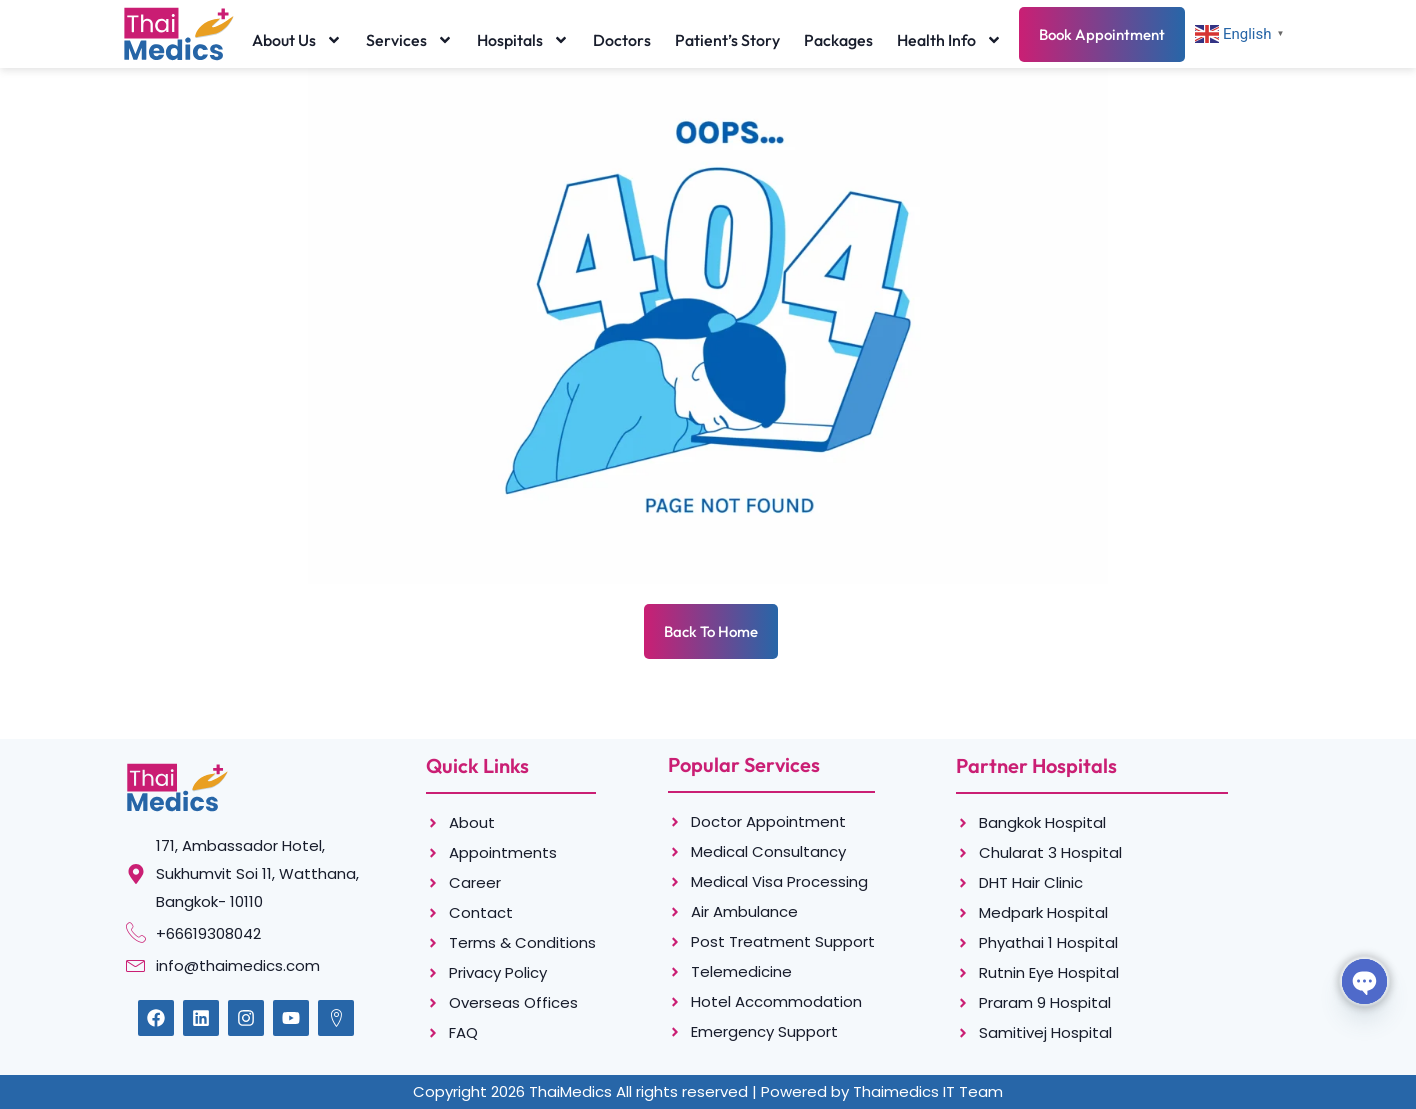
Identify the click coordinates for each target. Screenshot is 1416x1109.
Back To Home (711, 631)
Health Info (949, 40)
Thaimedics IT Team (928, 1091)
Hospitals (523, 40)
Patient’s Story (727, 40)
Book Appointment (1102, 34)
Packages (838, 40)
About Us (297, 40)
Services (409, 40)
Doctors (622, 40)
